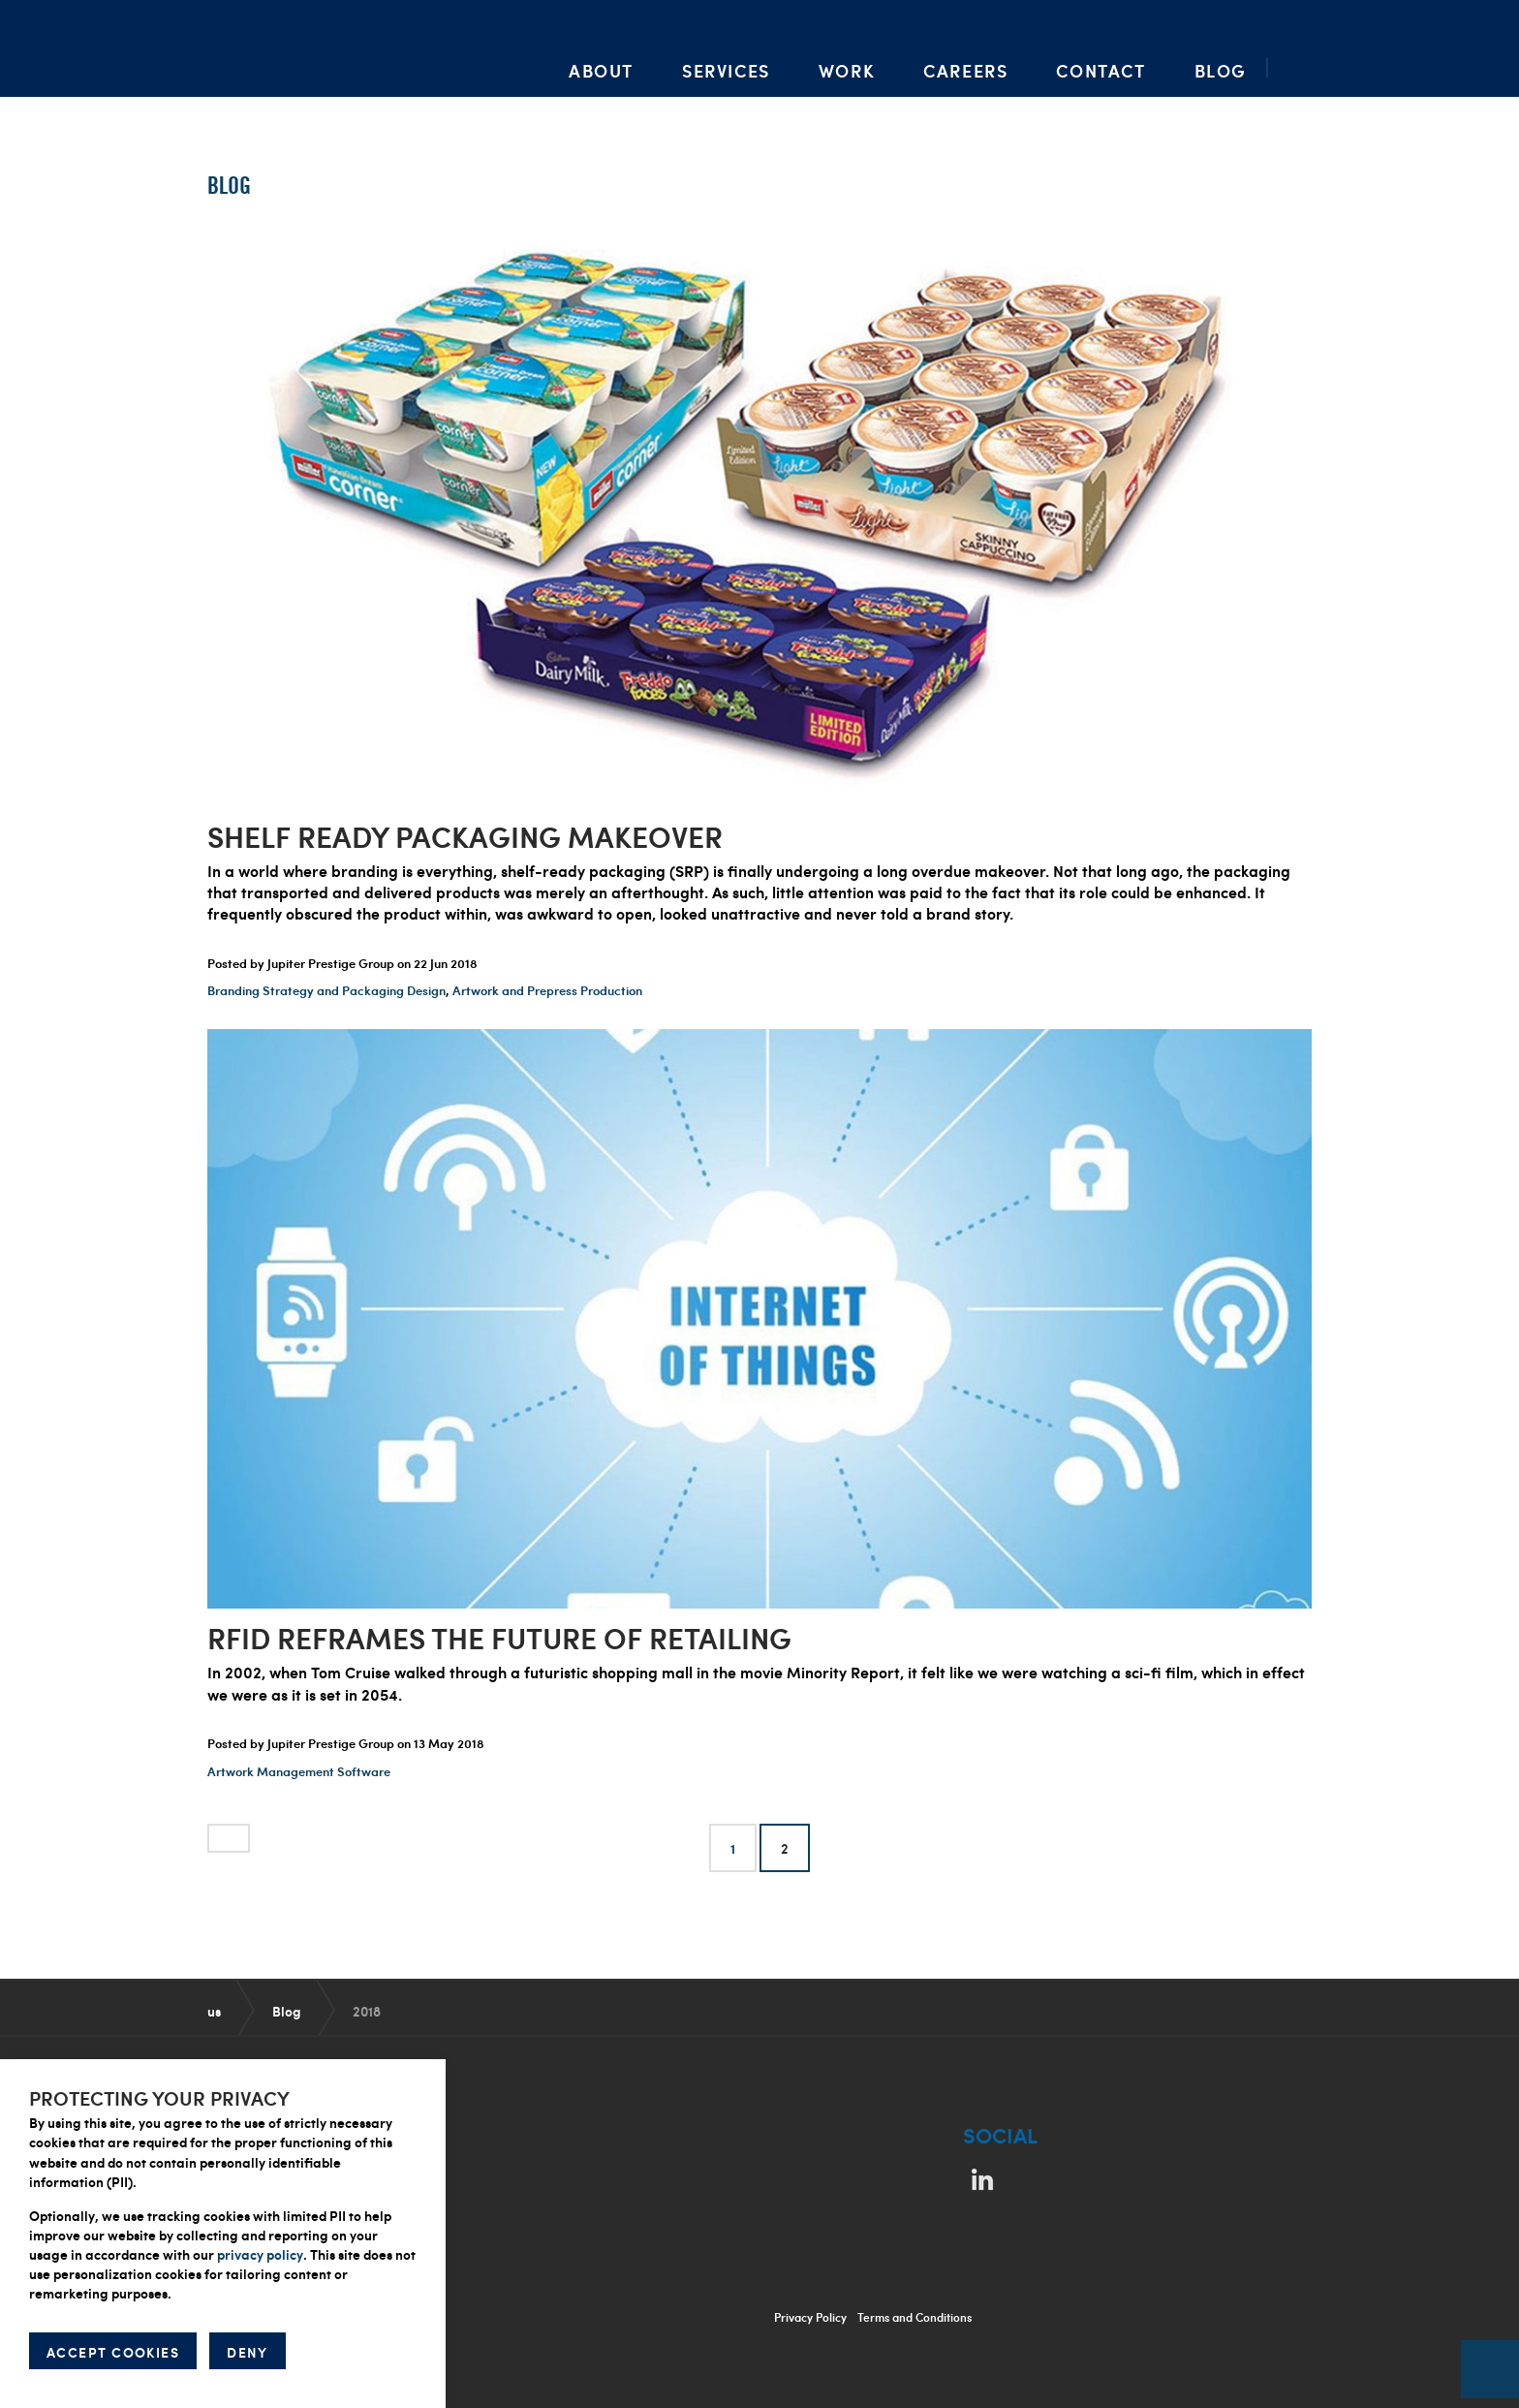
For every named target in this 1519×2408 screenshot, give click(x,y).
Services (726, 70)
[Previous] (228, 1838)
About (601, 70)
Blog (1220, 70)
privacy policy (260, 2254)
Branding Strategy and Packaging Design (326, 990)
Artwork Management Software (298, 1771)
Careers (965, 70)
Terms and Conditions (914, 2317)
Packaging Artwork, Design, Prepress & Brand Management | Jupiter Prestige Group (271, 48)
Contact (1100, 70)
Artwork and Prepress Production (547, 990)
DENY (247, 2351)
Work (847, 70)
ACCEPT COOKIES (112, 2351)
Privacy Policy (810, 2317)
